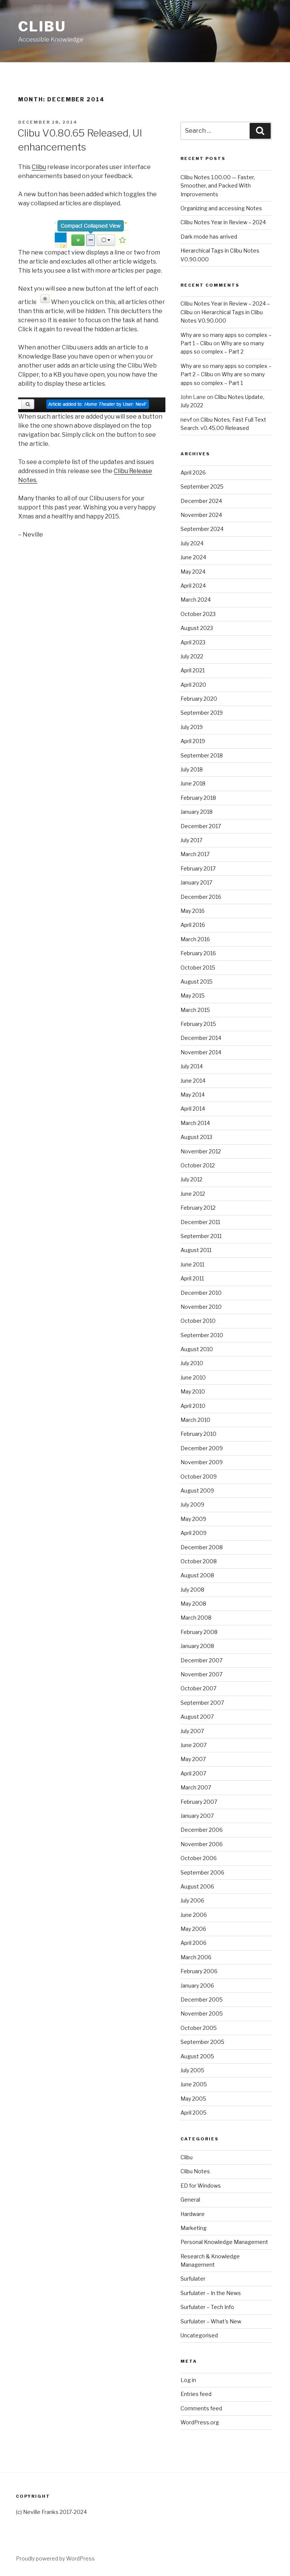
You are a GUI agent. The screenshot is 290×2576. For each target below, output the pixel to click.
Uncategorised (199, 2335)
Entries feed (195, 2394)
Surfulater (192, 2278)
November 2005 (201, 2013)
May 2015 (192, 995)
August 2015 (196, 981)
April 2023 (192, 642)
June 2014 (192, 1080)
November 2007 (201, 1674)
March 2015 (195, 1010)
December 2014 (200, 1038)
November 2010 (201, 1307)
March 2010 (195, 1420)
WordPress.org (199, 2422)
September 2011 (201, 1236)
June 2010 (193, 1377)
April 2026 (193, 472)
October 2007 (198, 1688)
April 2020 (193, 684)
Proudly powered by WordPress (55, 2558)
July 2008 (192, 1589)
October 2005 (198, 2028)
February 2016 (198, 953)
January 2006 (197, 1985)
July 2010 (191, 1363)
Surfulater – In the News (210, 2293)
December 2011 (200, 1222)
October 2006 (198, 1858)
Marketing (193, 2228)
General (190, 2199)
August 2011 (195, 1250)
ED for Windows (200, 2185)
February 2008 (199, 1632)
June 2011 (192, 1264)
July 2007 (192, 1731)
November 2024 (201, 515)
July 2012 (191, 1179)
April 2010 (192, 1406)
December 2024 (201, 501)
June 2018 (192, 783)
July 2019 (191, 727)
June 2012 (192, 1193)
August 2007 (197, 1716)
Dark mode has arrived (208, 236)
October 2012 (197, 1165)
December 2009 (201, 1448)
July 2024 (192, 543)
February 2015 (198, 1024)
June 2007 (193, 1745)
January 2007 (197, 1816)
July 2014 (191, 1066)
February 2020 (198, 698)
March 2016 (195, 939)
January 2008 (197, 1646)
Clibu (42, 26)
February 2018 (198, 798)
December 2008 (201, 1547)
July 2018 (191, 769)
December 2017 (200, 826)
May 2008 (193, 1603)
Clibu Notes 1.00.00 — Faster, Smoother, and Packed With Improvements (217, 185)
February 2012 (198, 1207)
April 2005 (193, 2112)
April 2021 (192, 670)
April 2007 (193, 1773)
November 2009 (201, 1462)
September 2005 (202, 2042)
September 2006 (202, 1872)
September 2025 (202, 486)
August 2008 (197, 1575)
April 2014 (192, 1108)
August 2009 (197, 1490)
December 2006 (201, 1829)
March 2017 (195, 854)
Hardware (192, 2214)
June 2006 (193, 1915)
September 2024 (202, 529)
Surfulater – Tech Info (207, 2307)
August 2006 (197, 1886)
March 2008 (195, 1617)
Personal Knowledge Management (224, 2242)
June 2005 (193, 2084)
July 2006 (192, 1900)
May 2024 (192, 571)
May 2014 (192, 1094)
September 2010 (201, 1335)
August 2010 (196, 1349)
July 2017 (191, 840)
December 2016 (200, 897)
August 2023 (196, 628)
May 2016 (192, 911)
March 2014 (195, 1123)
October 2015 (197, 967)
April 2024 (193, 585)
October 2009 (198, 1476)
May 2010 (192, 1391)
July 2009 (192, 1504)
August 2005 (197, 2056)
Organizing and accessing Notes (221, 208)
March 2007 (195, 1787)
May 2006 (193, 1929)
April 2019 (192, 741)
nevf (186, 419)
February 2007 (198, 1802)
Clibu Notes (195, 2171)
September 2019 (201, 712)
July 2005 (192, 2070)
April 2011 (192, 1278)
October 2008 (198, 1561)
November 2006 (201, 1844)
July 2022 (191, 656)
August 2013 (196, 1137)
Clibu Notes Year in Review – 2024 (223, 222)
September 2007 (202, 1702)
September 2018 (201, 755)
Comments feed (201, 2408)
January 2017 (196, 882)
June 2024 (193, 557)
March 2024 (195, 599)
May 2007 (193, 1759)
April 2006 (193, 1943)
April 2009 (193, 1533)
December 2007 (201, 1660)
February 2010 (198, 1434)
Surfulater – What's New (210, 2321)
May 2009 (193, 1519)
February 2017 (198, 868)
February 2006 (199, 1971)
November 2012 (200, 1151)
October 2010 (198, 1320)
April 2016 (192, 925)
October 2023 (198, 614)
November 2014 (200, 1052)
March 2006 (195, 1957)
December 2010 (201, 1293)
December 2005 (201, 1999)
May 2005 (193, 2098)
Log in (188, 2380)
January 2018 (196, 811)
